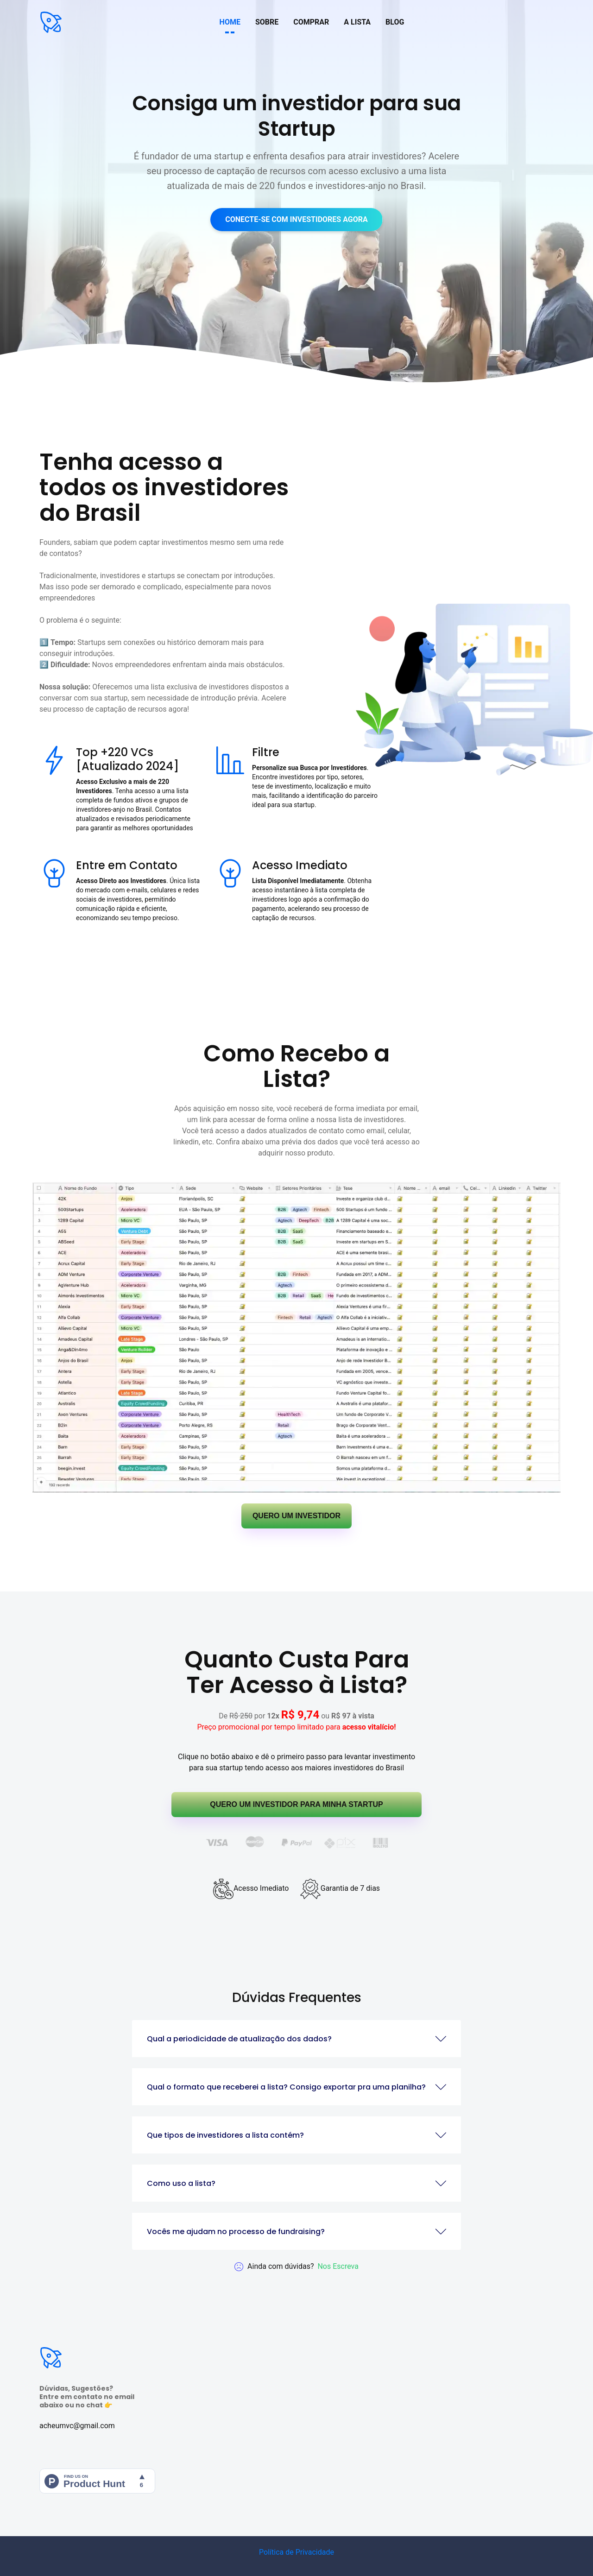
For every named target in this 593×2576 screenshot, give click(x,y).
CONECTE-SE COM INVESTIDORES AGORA (296, 219)
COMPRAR (311, 22)
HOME (230, 22)
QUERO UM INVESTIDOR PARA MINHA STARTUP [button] (296, 1804)
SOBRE (266, 22)
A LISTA (357, 22)
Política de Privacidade (296, 2552)
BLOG (394, 22)
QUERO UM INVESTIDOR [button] (296, 1516)
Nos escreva (337, 2266)
